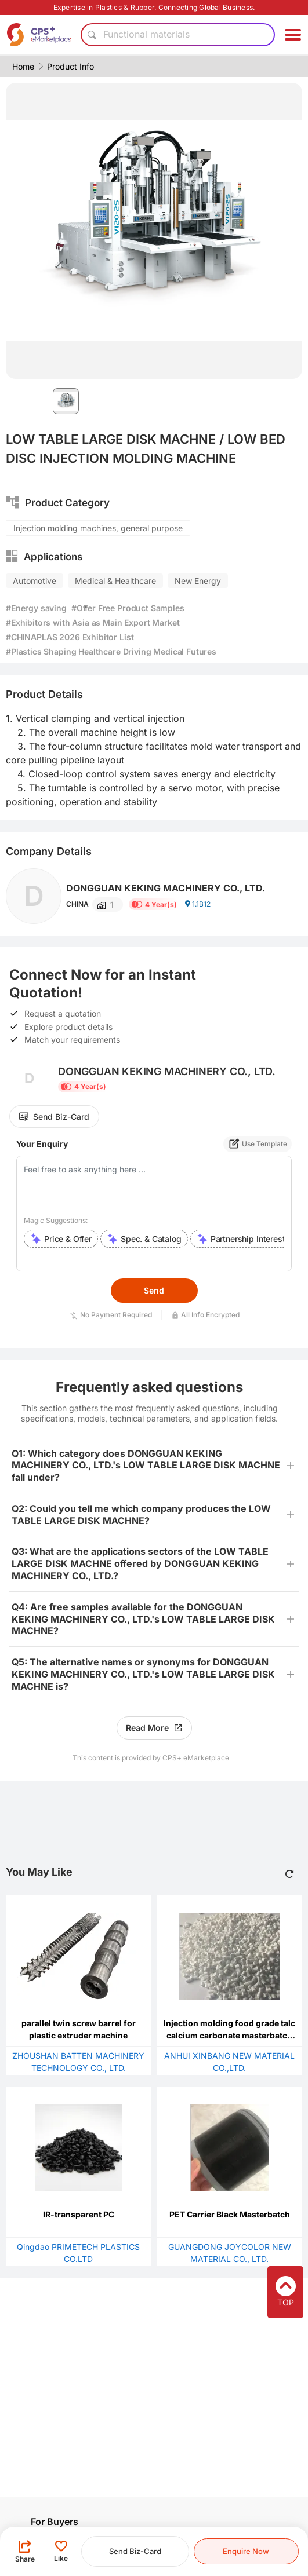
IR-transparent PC (78, 2214)
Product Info (70, 66)
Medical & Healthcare (115, 581)
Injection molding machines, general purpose (98, 528)
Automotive (34, 581)
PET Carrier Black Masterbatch (229, 2214)
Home (23, 66)
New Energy (198, 581)
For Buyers (54, 2521)
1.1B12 (197, 904)
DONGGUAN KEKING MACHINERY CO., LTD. (165, 888)
